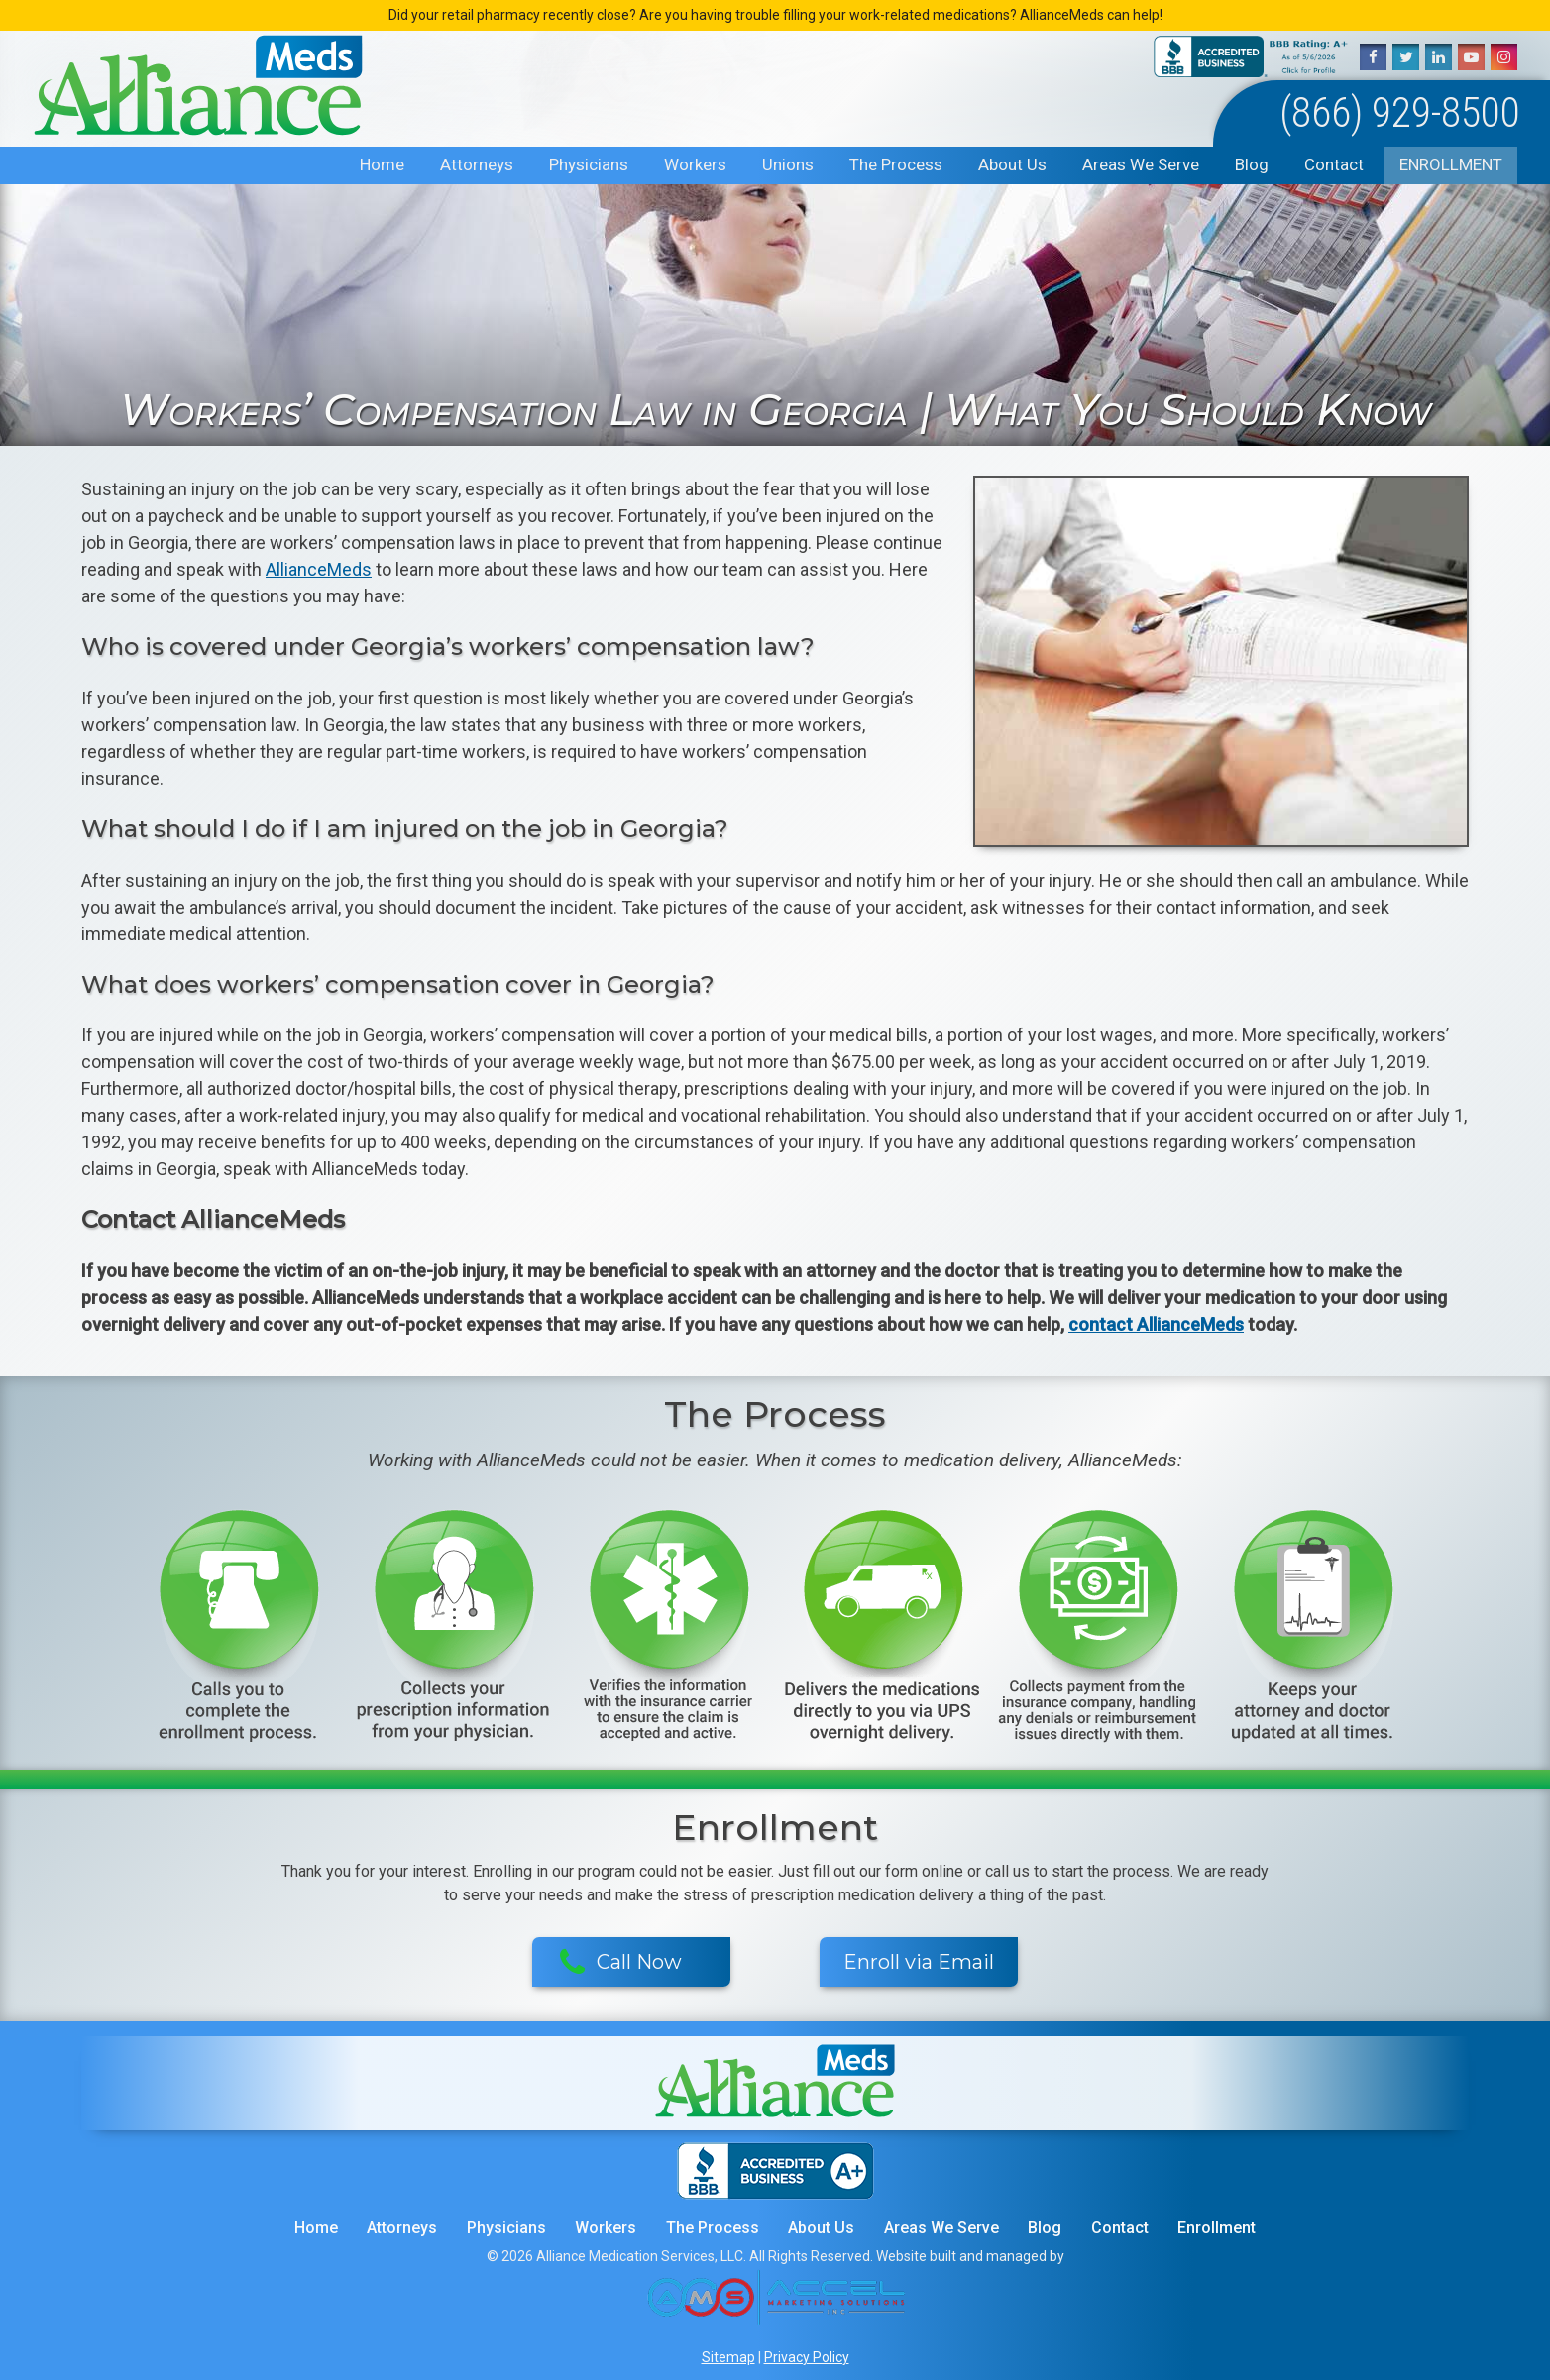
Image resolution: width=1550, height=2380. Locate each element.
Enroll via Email (918, 1962)
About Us (1012, 164)
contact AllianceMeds (1156, 1324)
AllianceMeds (319, 569)
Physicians (588, 164)
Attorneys (476, 164)
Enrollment (1450, 164)
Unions (788, 164)
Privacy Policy (806, 2357)
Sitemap (728, 2357)
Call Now (621, 1963)
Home (382, 164)
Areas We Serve (1140, 164)
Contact (1334, 164)
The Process (895, 164)
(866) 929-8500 (1399, 112)
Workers (695, 164)
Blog (1252, 164)
